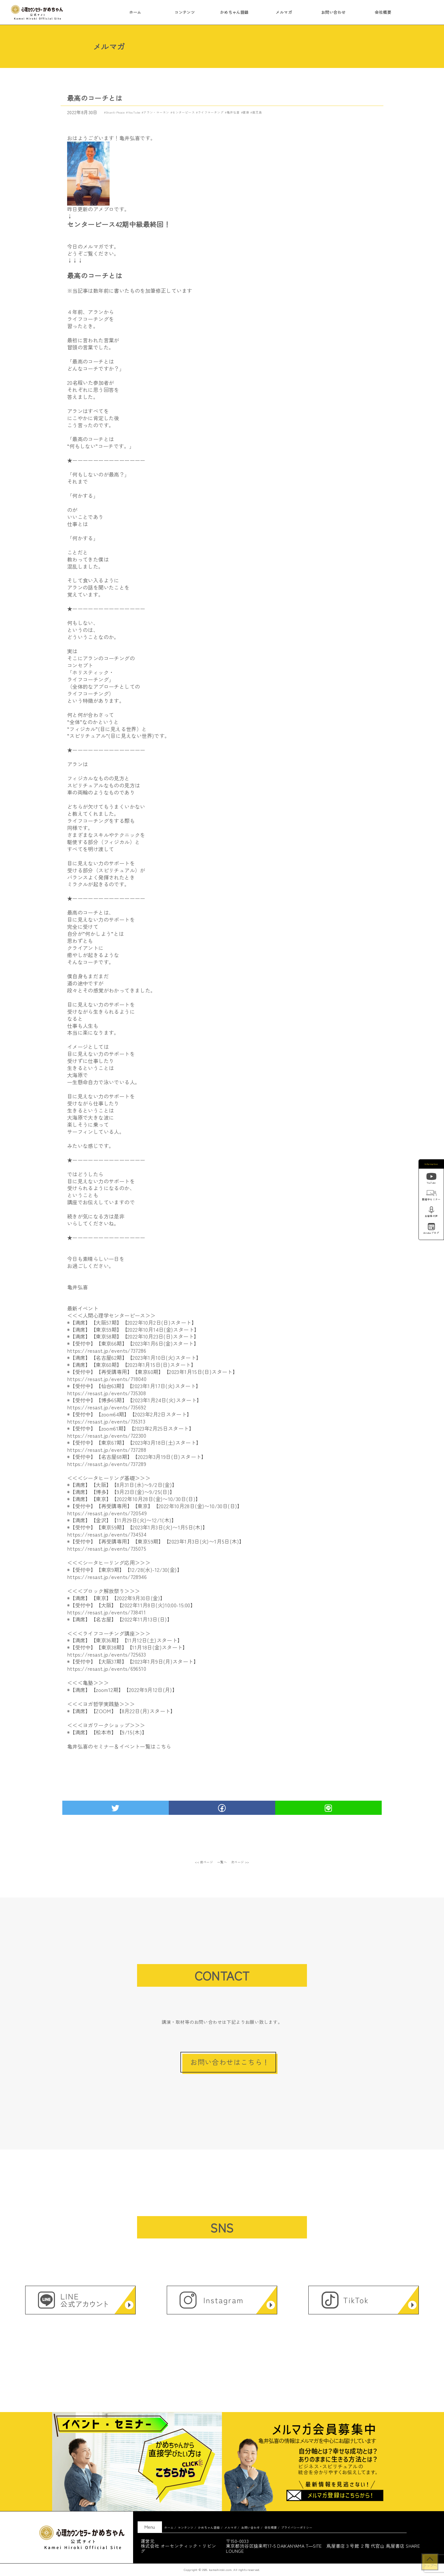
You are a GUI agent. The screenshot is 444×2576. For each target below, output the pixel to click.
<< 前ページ (204, 1862)
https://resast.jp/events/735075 (106, 1548)
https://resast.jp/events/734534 (106, 1534)
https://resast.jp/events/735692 (106, 1407)
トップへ (430, 2565)
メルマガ (284, 12)
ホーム (135, 12)
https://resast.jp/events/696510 (106, 1668)
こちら (163, 1746)
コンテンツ (184, 12)
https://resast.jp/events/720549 (107, 1513)
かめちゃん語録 (234, 12)
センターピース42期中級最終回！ (118, 224)
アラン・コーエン (156, 112)
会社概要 (383, 12)
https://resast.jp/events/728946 (107, 1576)
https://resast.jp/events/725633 (106, 1654)
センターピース (183, 112)
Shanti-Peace (115, 112)
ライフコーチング (211, 112)
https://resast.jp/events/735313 (106, 1421)
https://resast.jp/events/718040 (106, 1378)
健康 (246, 112)
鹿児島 (257, 112)
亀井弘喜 (233, 112)
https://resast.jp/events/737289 (106, 1463)
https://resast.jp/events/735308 (106, 1393)
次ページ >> (240, 1862)
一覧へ (222, 1862)
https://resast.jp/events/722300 (106, 1435)
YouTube (134, 112)
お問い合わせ (333, 12)
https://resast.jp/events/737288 (106, 1449)
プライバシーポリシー (296, 2527)
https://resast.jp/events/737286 (106, 1350)
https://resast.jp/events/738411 (106, 1612)
